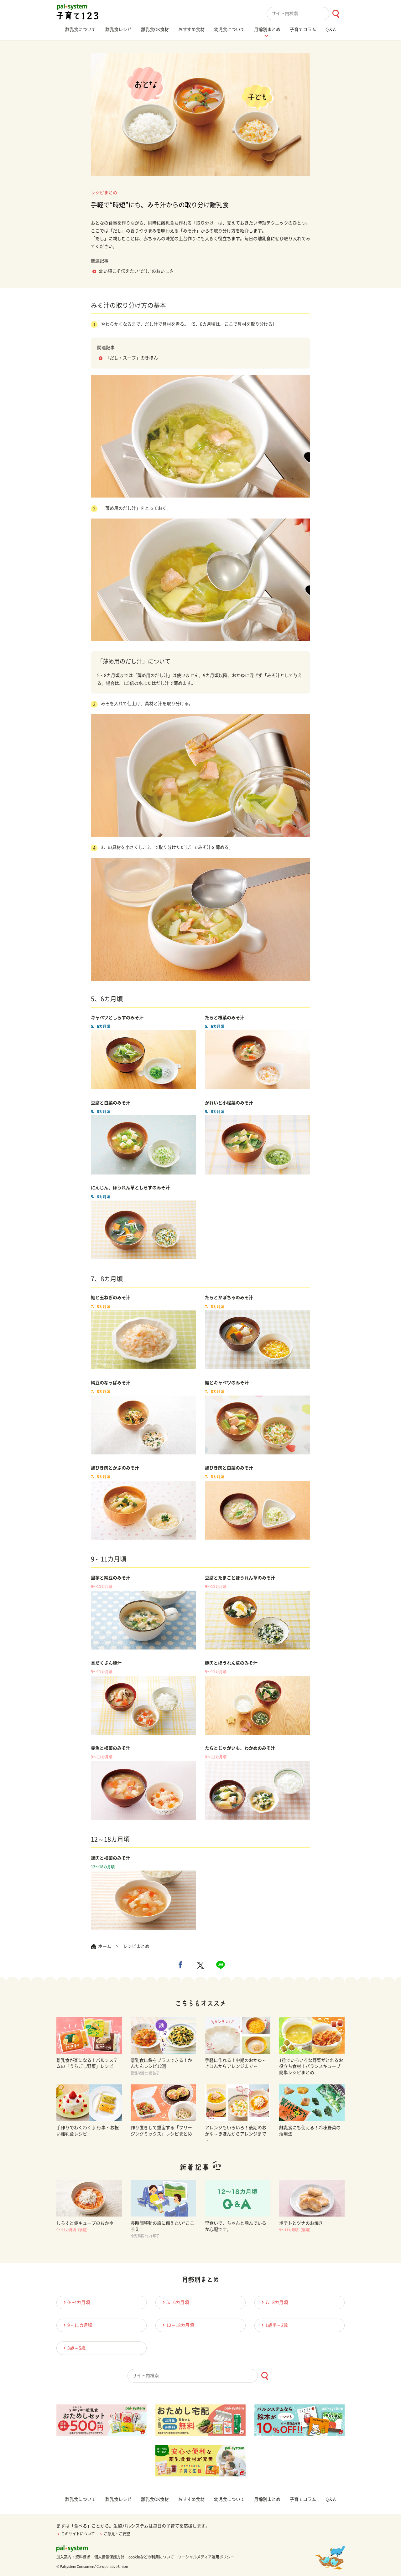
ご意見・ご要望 (114, 2534)
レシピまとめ (104, 192)
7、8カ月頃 (274, 2302)
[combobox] (306, 13)
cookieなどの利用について (151, 2557)
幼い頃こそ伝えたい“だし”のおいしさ (136, 271)
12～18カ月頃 (177, 2325)
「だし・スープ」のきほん (131, 358)
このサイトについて (75, 2534)
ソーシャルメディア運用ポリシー (206, 2557)
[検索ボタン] (335, 14)
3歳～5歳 (74, 2348)
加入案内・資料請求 (73, 2557)
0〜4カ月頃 (76, 2302)
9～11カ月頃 (77, 2325)
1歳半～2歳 (274, 2325)
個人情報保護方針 (109, 2557)
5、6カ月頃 (175, 2302)
